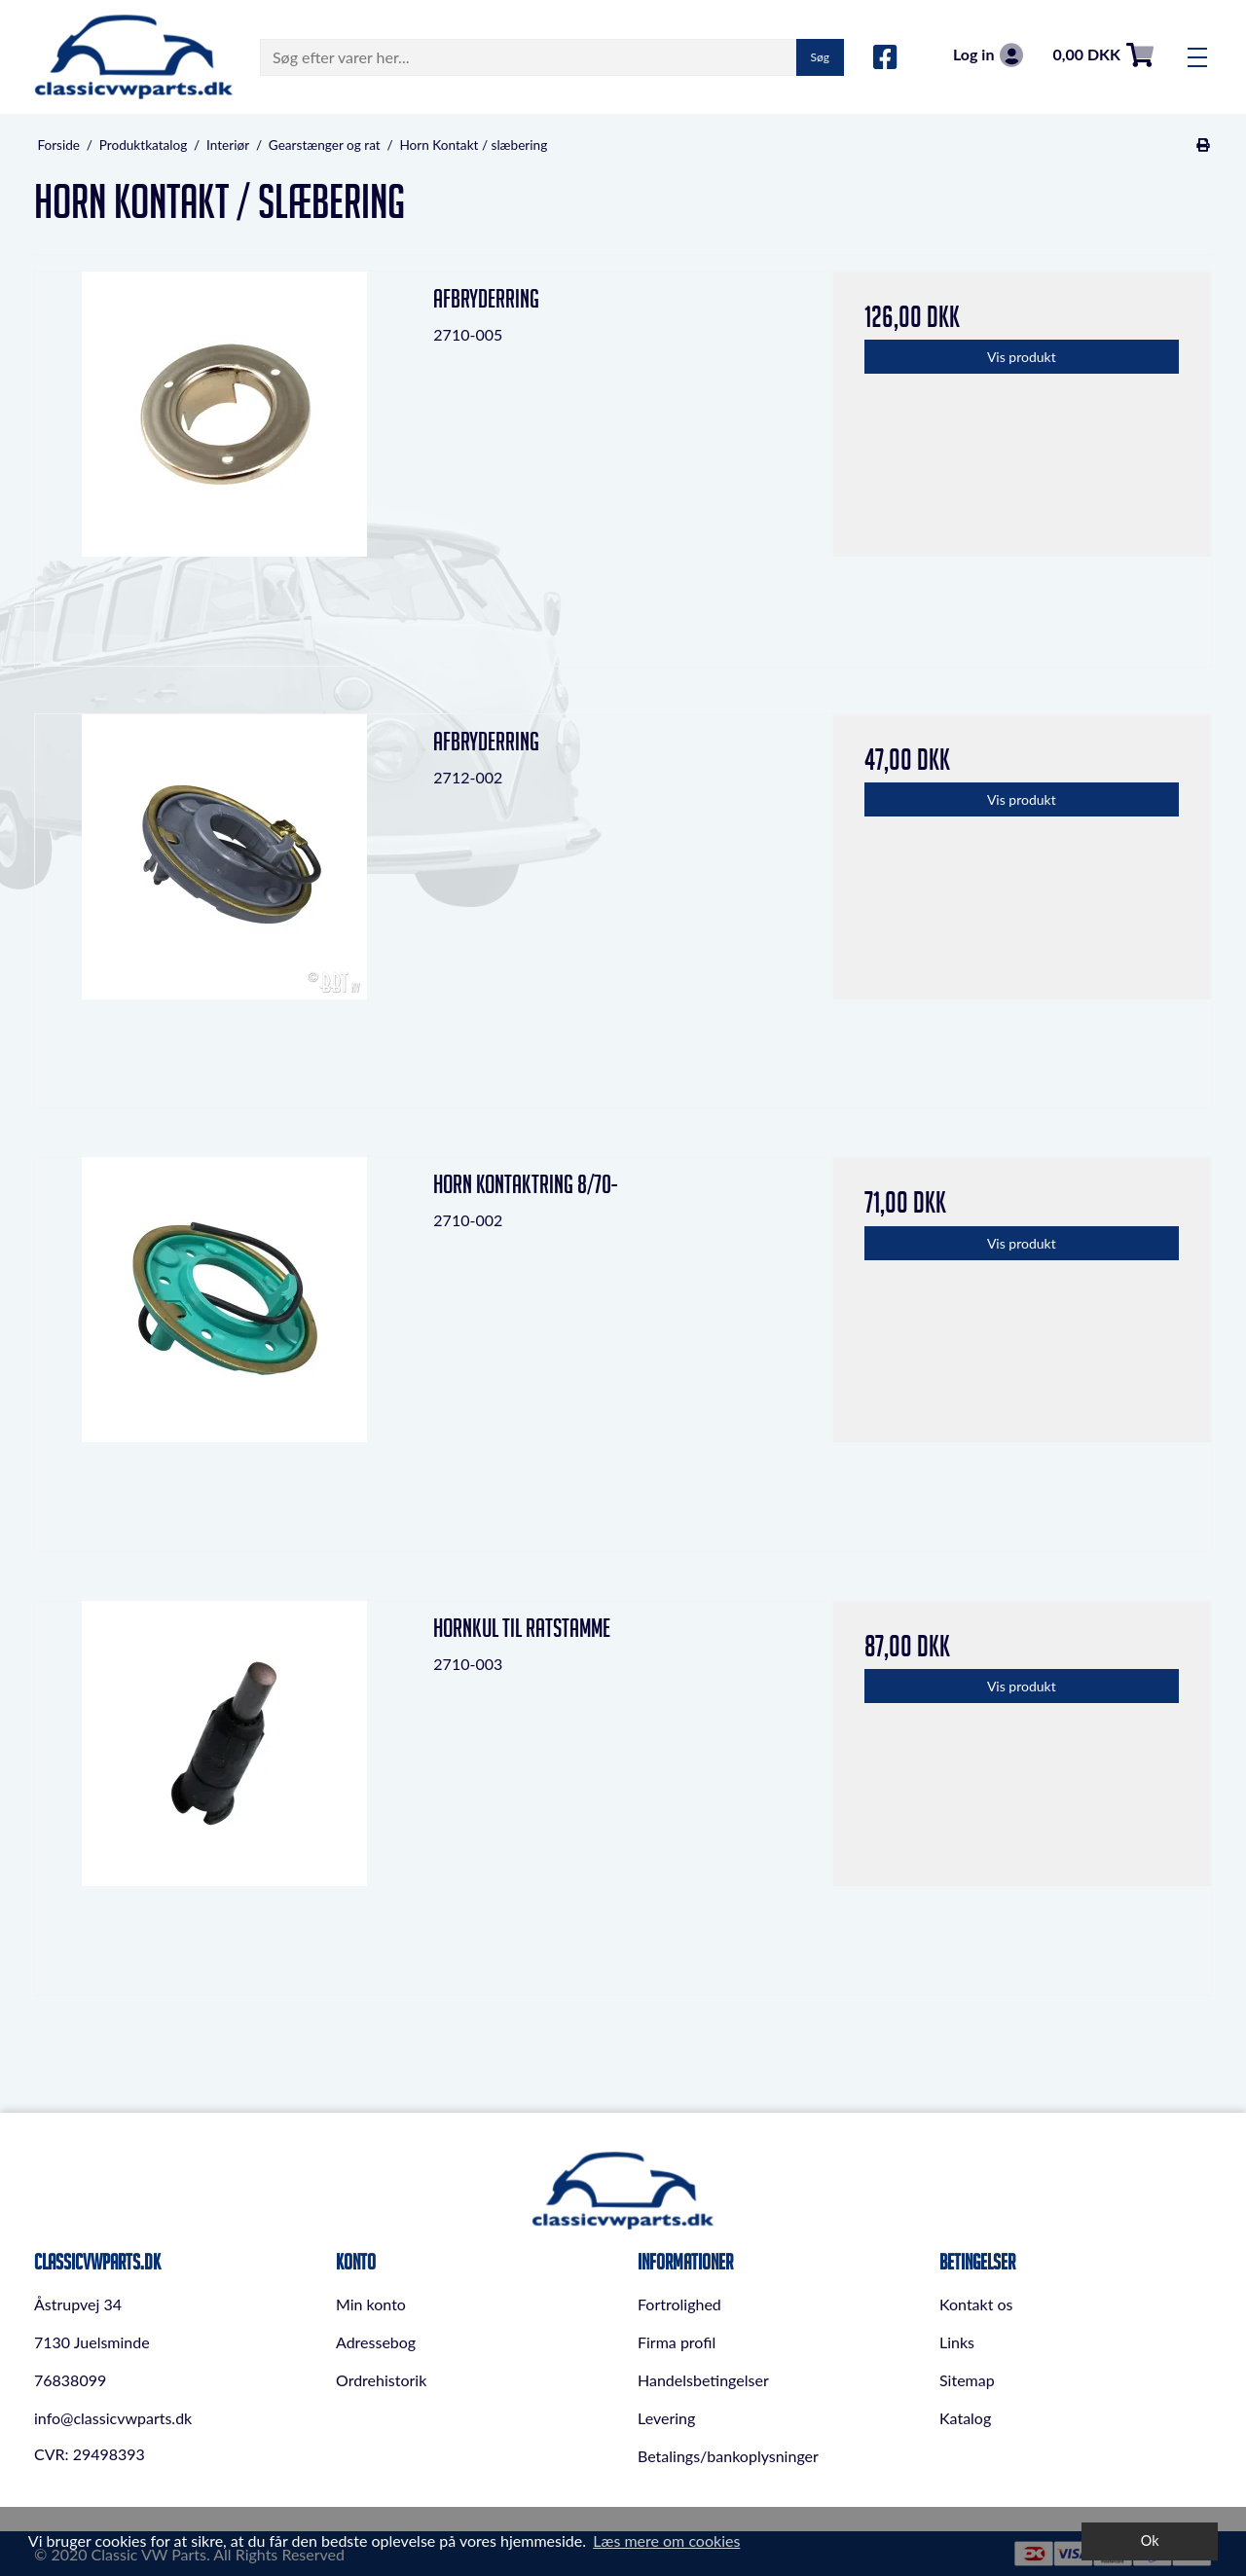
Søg (820, 57)
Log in (988, 55)
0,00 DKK (1103, 55)
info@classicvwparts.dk (113, 2418)
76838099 (70, 2380)
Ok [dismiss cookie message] (1150, 2540)
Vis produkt (1021, 356)
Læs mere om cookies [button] (666, 2540)
